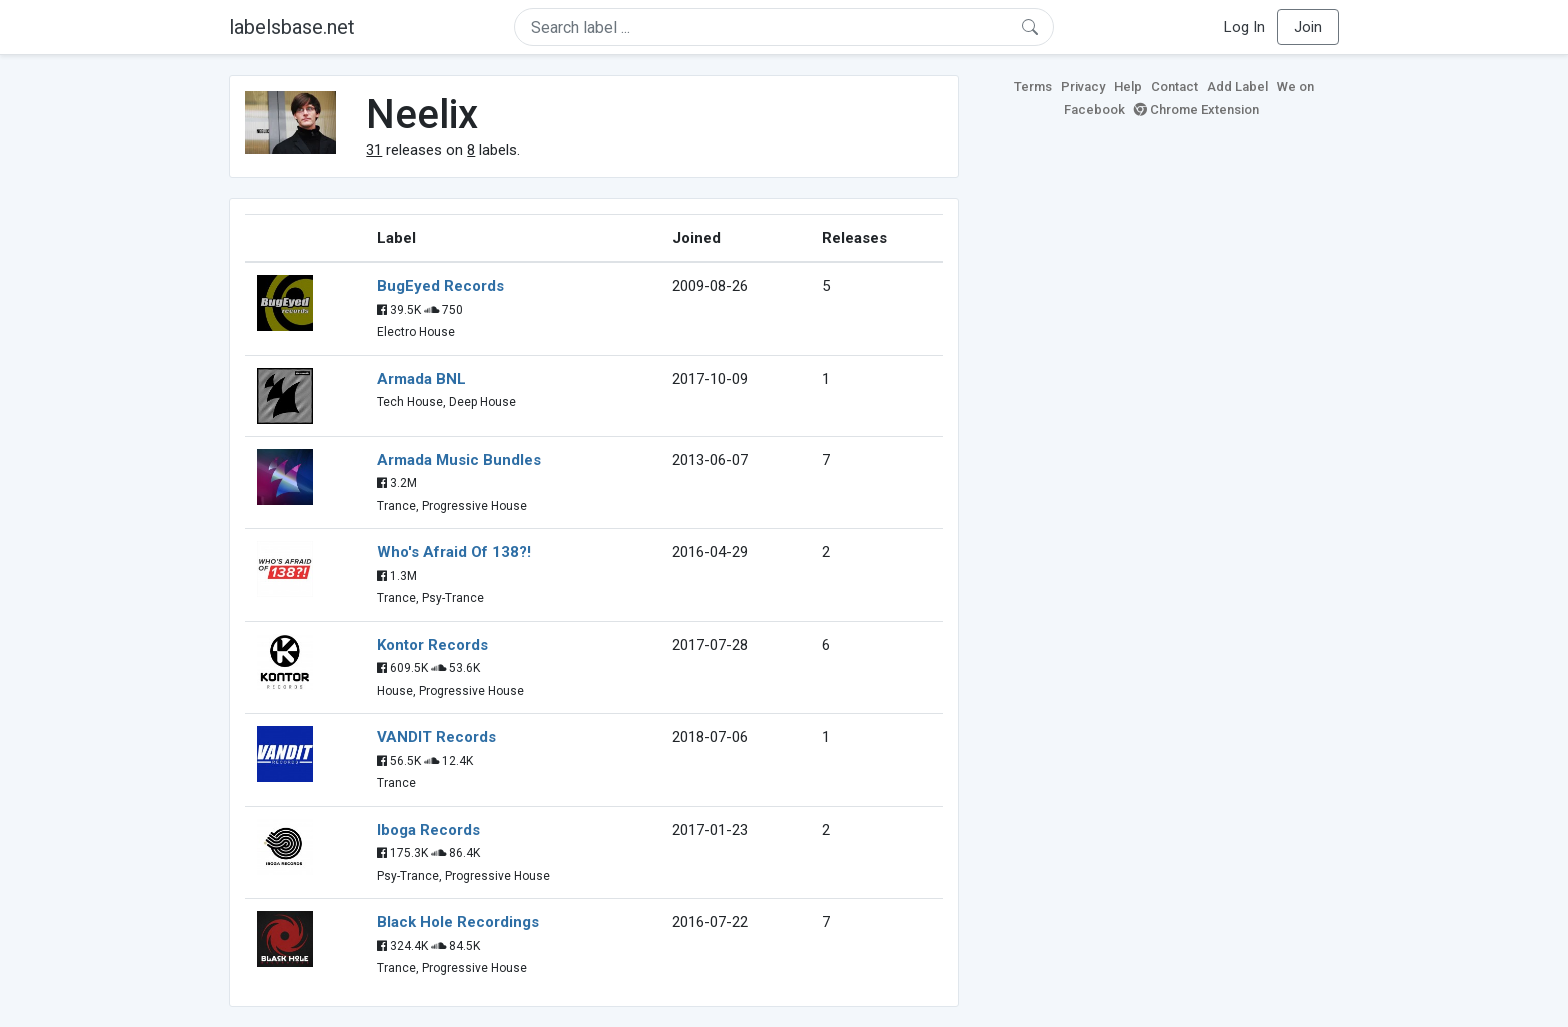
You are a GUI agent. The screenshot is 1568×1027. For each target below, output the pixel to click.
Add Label (1237, 86)
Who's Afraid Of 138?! (454, 552)
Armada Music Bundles (459, 460)
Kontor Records (432, 645)
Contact (1174, 86)
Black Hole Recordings (458, 922)
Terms (1033, 86)
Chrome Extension (1196, 109)
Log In (1244, 27)
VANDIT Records (436, 737)
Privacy (1083, 86)
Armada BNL (421, 379)
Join (1308, 27)
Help (1128, 86)
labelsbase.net (292, 27)
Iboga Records (428, 830)
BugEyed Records (440, 286)
